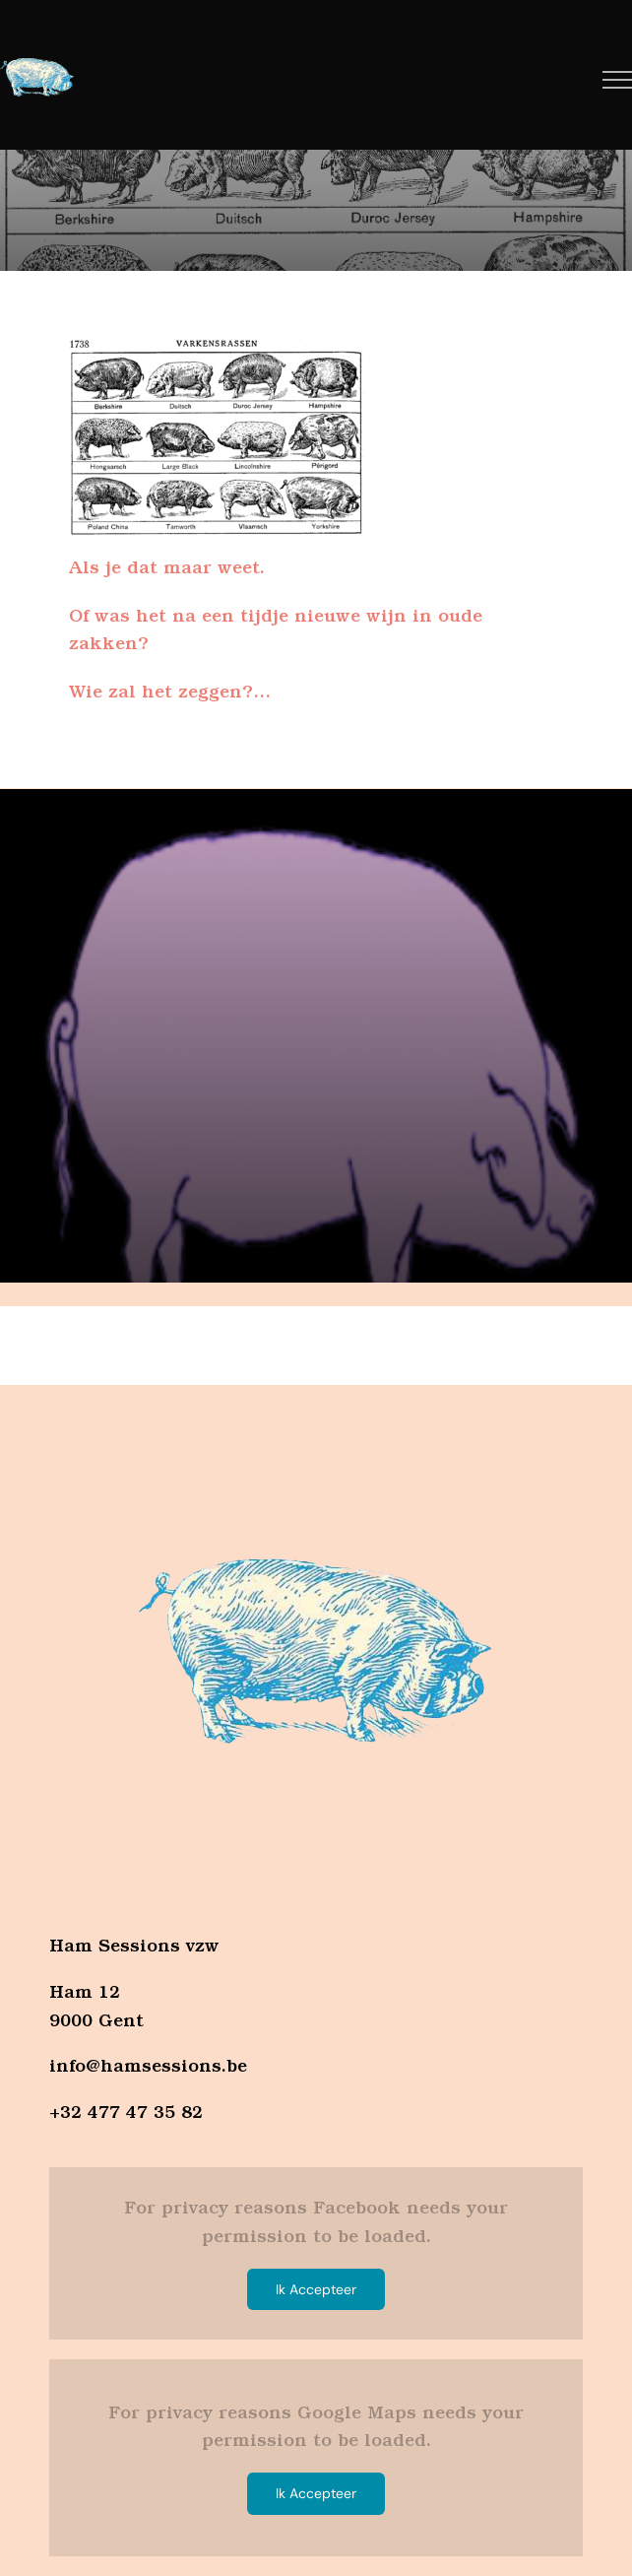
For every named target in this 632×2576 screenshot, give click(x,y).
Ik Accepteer (316, 2289)
